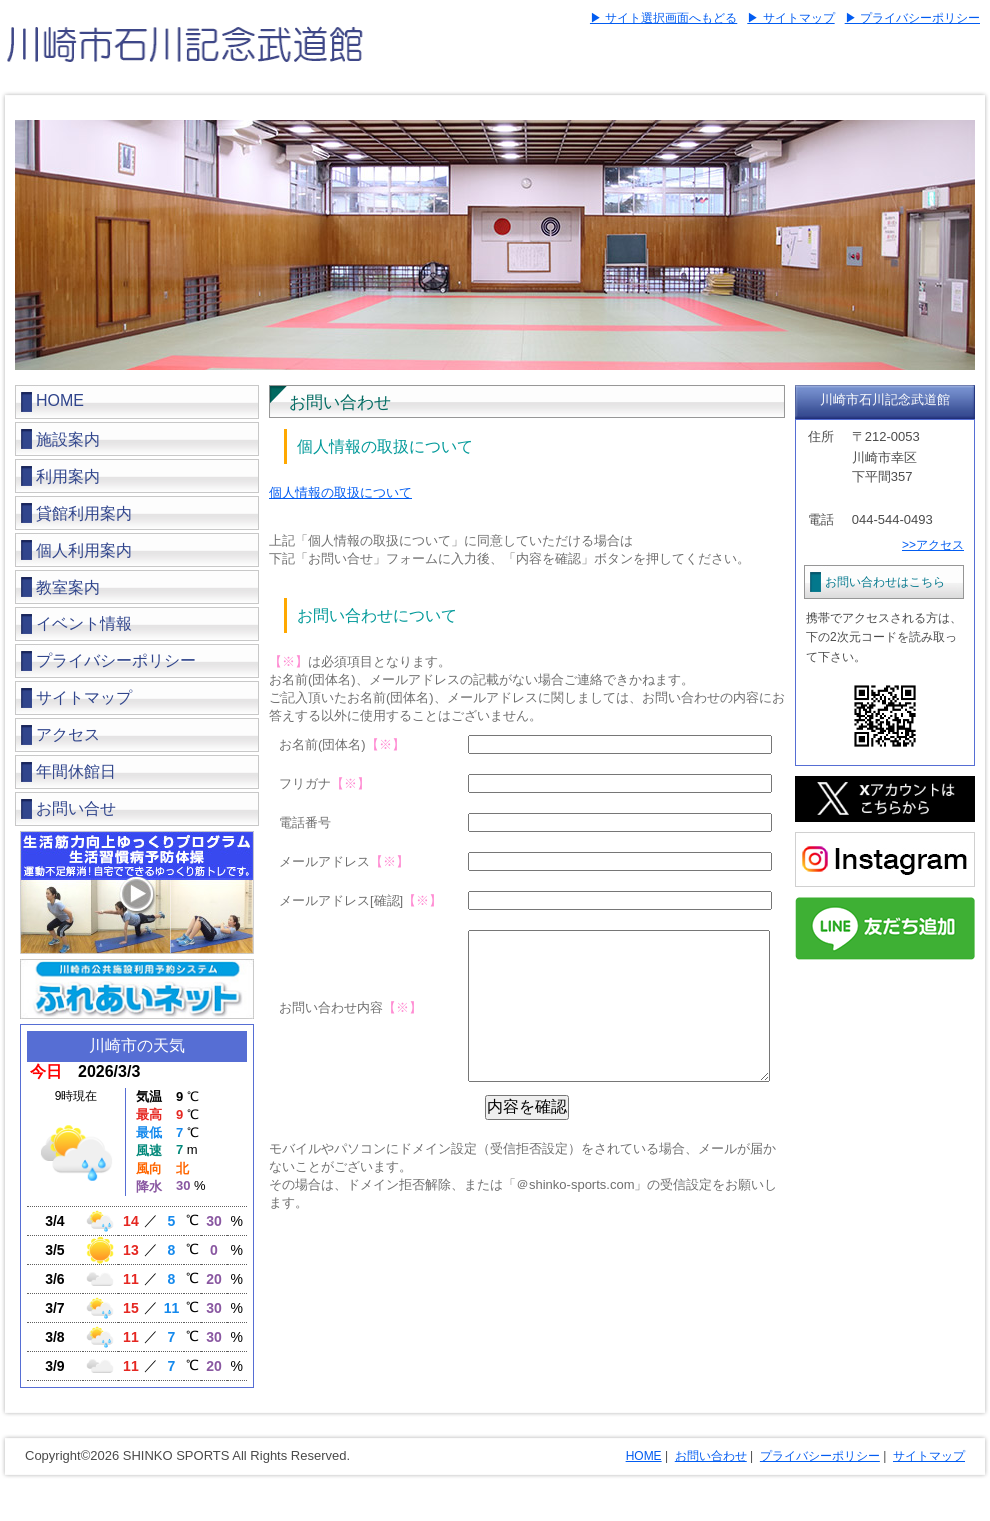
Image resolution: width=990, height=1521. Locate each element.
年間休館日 (76, 771)
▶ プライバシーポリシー (912, 18)
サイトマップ (84, 697)
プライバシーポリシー (116, 660)
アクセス (68, 734)
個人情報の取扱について (340, 492)
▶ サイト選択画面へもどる (663, 18)
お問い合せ (76, 808)
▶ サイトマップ (790, 18)
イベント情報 (84, 623)
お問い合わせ (711, 1456)
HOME (60, 400)
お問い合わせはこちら (885, 582)
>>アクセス (933, 545)
